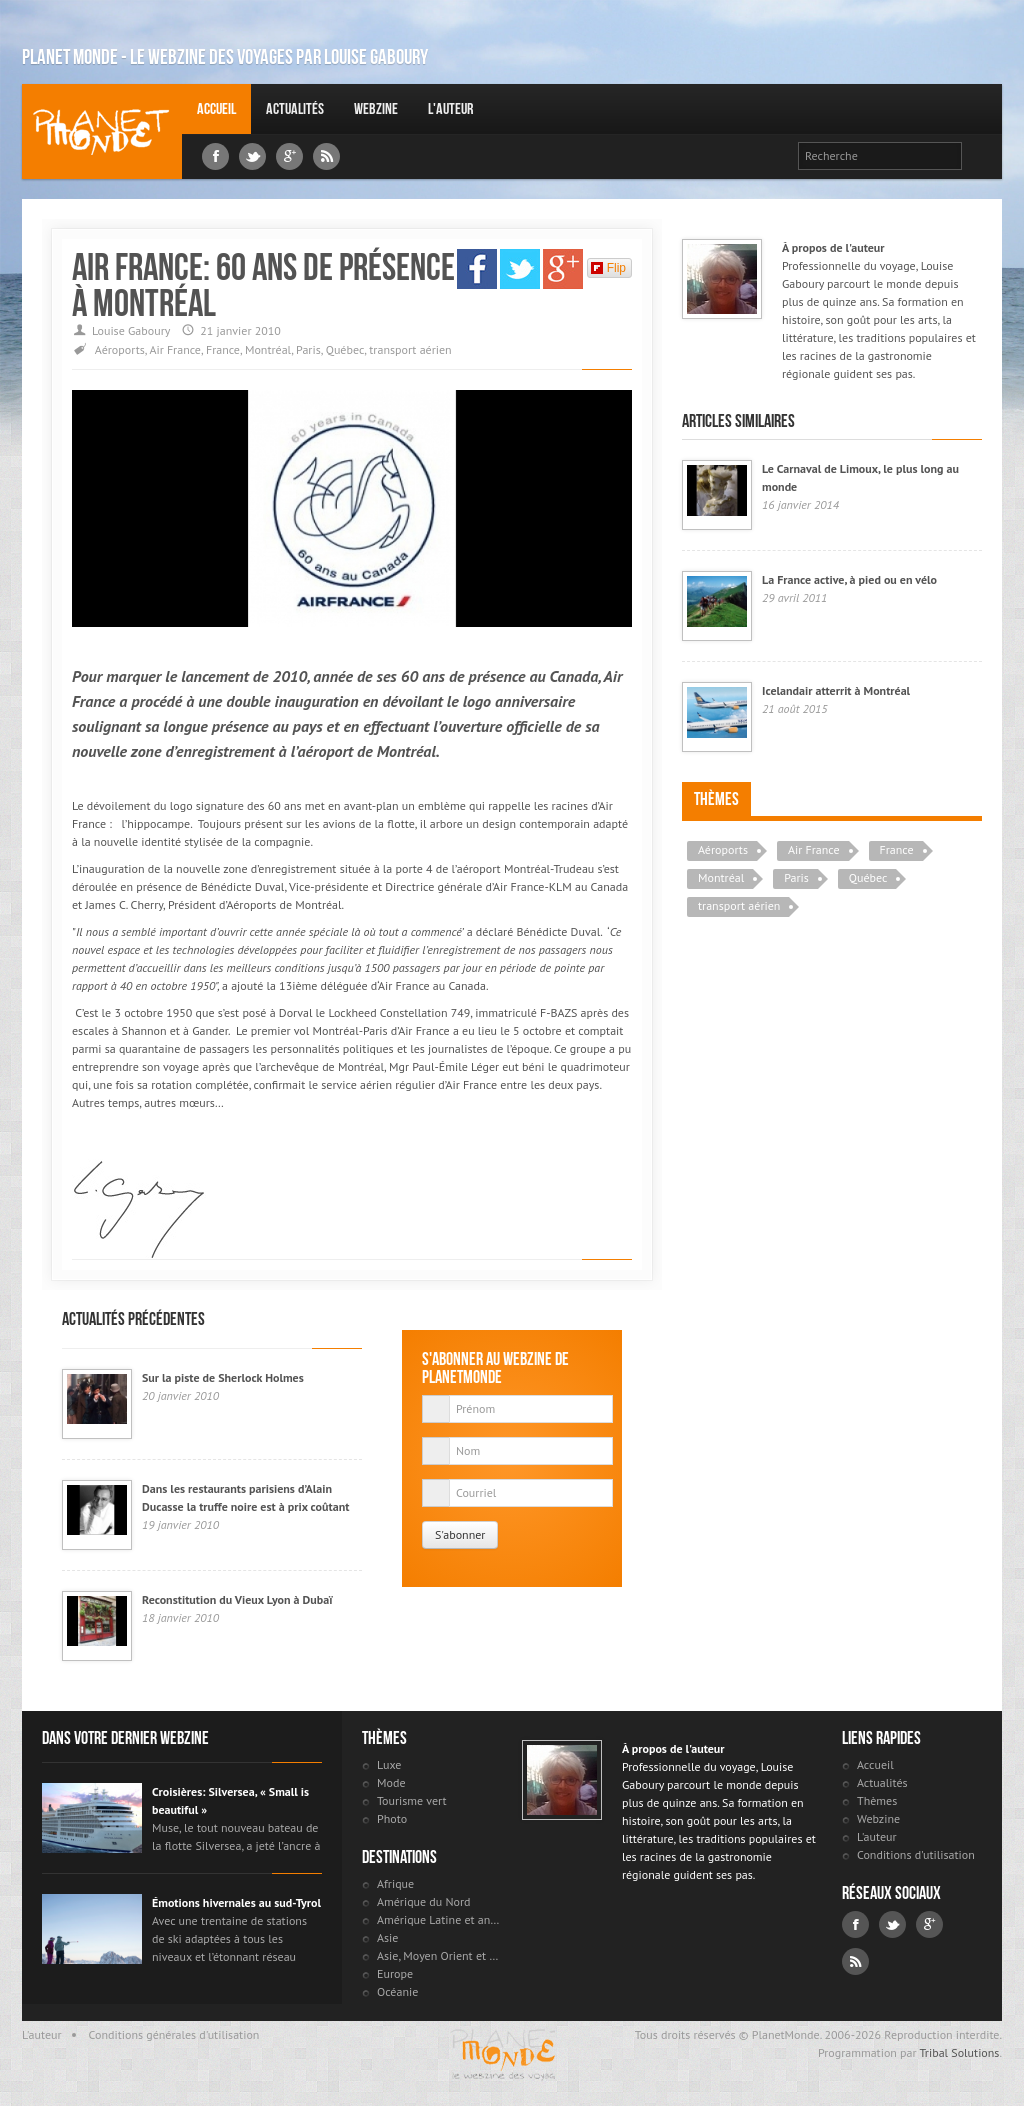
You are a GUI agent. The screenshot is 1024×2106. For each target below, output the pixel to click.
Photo (392, 1818)
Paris (308, 349)
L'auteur (450, 108)
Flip (608, 268)
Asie (387, 1937)
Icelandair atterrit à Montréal (836, 690)
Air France (175, 349)
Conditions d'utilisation (916, 1854)
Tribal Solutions (959, 2052)
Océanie (397, 1991)
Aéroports (120, 349)
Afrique (395, 1883)
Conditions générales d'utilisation (174, 2034)
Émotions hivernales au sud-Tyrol (236, 1902)
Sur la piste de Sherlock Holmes (223, 1377)
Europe (395, 1973)
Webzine (376, 108)
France (223, 349)
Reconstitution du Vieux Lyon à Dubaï (237, 1599)
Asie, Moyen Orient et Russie (439, 1955)
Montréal (268, 349)
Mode (391, 1782)
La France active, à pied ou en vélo (849, 579)
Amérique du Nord (424, 1901)
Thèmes (716, 799)
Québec (345, 349)
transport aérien (410, 349)
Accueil (216, 108)
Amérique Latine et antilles (439, 1919)
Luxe (389, 1764)
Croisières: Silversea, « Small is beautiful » (230, 1800)
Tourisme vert (412, 1800)
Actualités (295, 108)
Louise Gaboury (102, 131)
